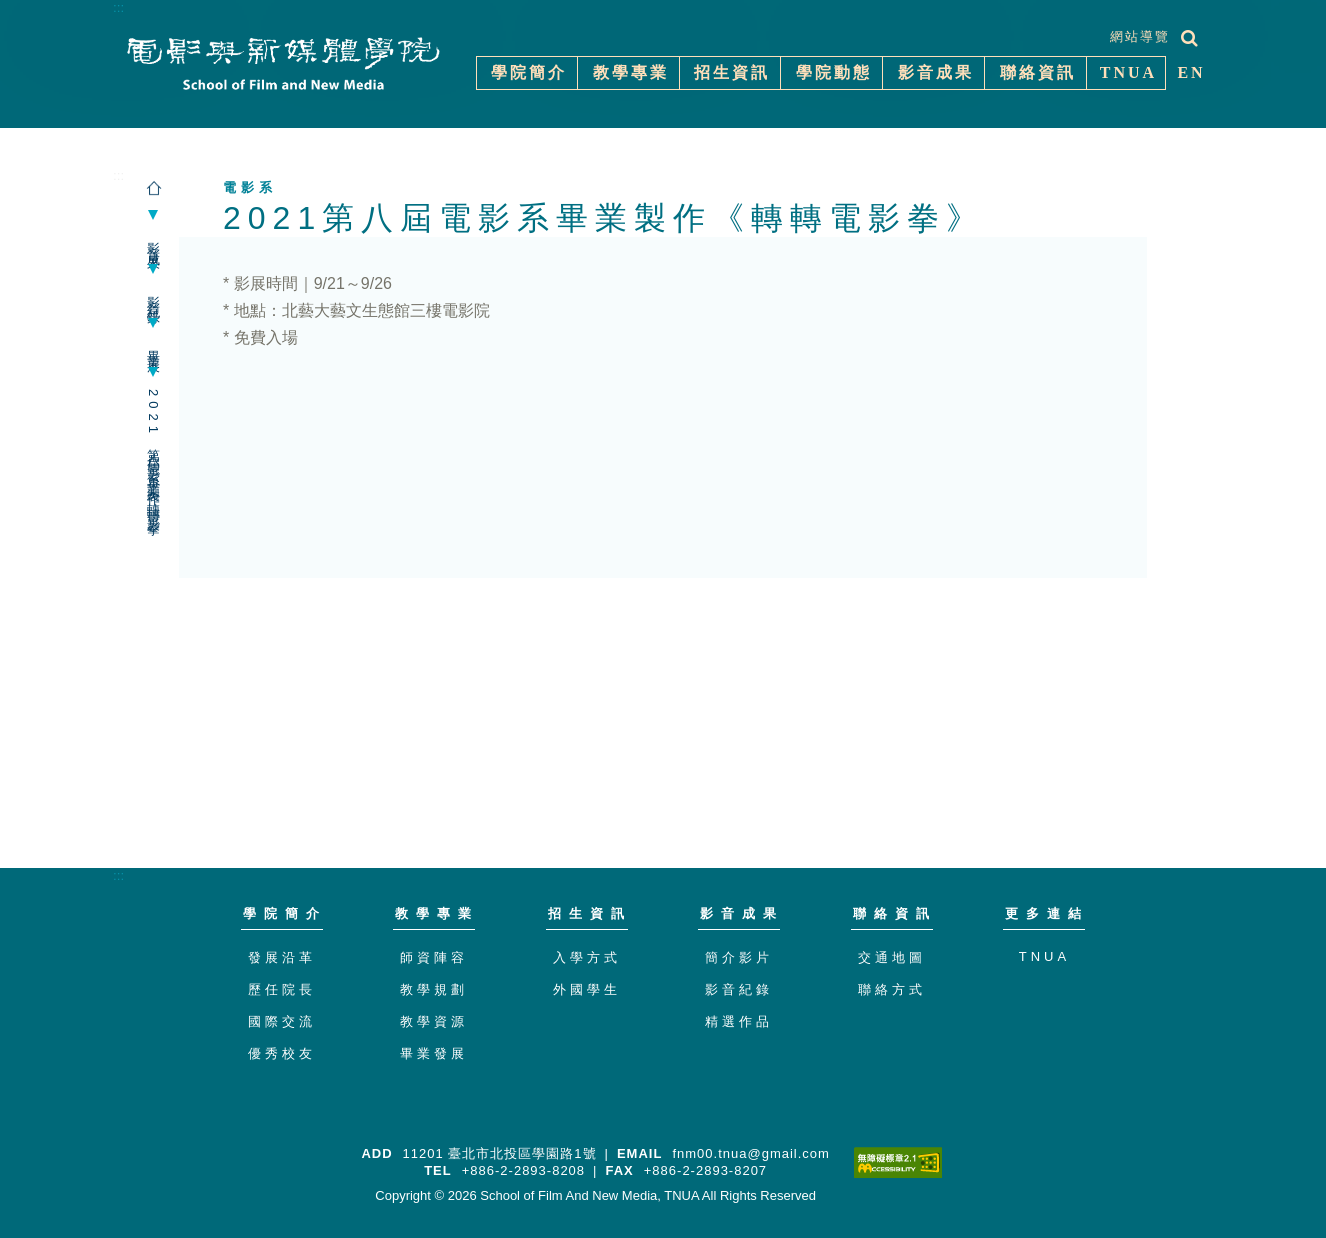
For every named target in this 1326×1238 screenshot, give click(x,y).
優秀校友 (282, 1053)
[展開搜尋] (1189, 38)
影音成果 (153, 242)
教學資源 (434, 1021)
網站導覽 (1140, 36)
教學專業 (437, 913)
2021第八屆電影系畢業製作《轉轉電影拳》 (153, 456)
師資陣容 (434, 957)
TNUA (1044, 956)
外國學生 (587, 989)
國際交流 (282, 1021)
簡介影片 (739, 957)
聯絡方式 (892, 989)
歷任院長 (282, 989)
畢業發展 (434, 1053)
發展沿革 (282, 957)
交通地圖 (892, 957)
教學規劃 (434, 989)
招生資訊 (590, 913)
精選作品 (739, 1021)
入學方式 (587, 957)
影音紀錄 (153, 296)
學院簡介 (285, 913)
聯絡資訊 (895, 913)
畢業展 (153, 347)
